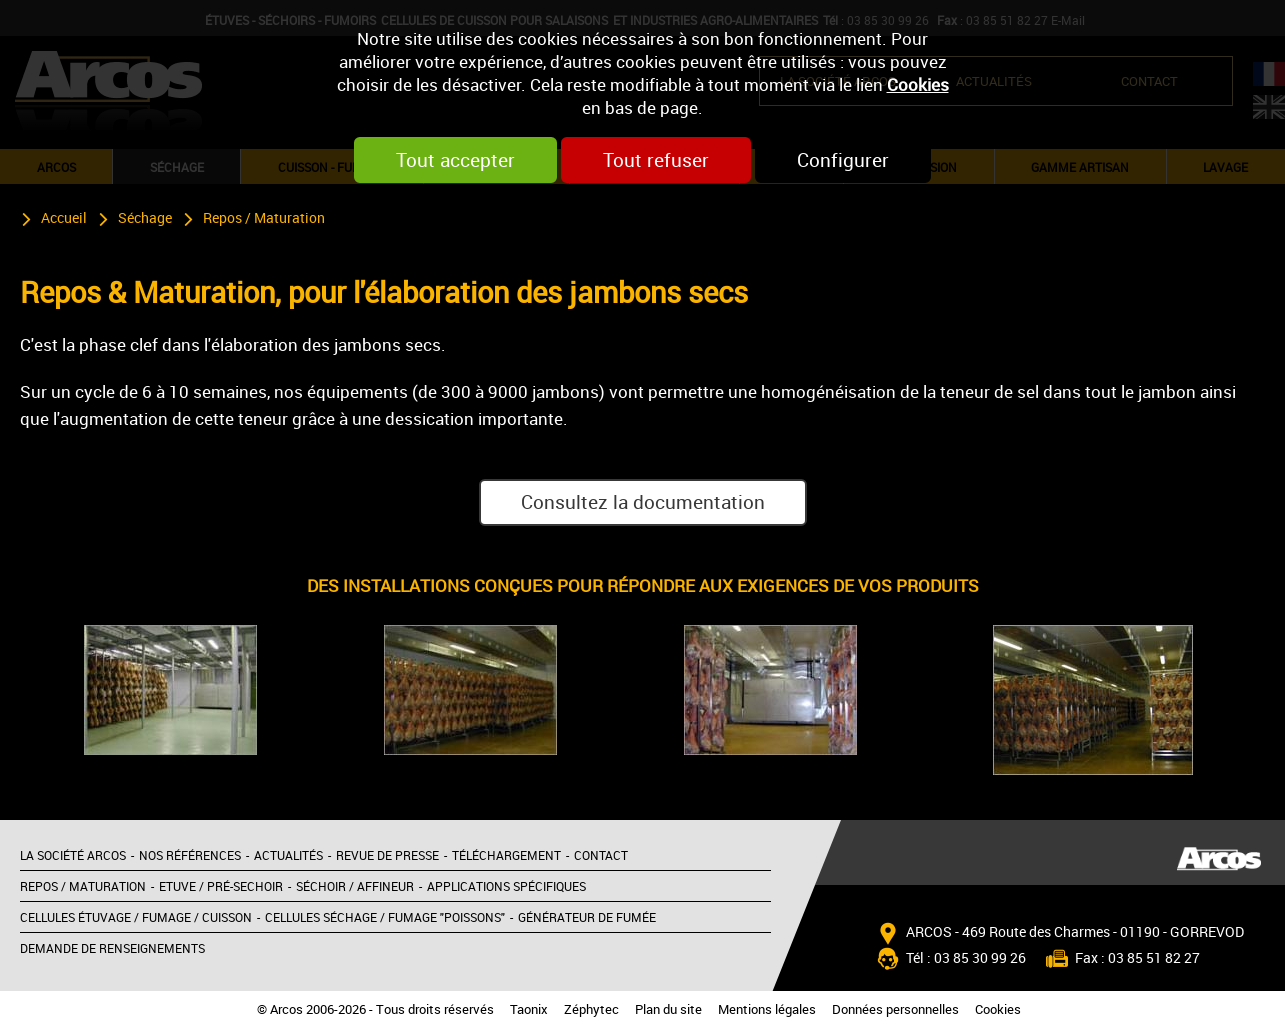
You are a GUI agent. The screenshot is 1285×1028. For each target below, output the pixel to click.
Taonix (529, 1009)
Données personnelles (895, 1009)
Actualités (288, 855)
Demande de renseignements (112, 948)
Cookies (918, 84)
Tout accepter (455, 160)
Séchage (145, 217)
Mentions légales (767, 1009)
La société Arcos (73, 855)
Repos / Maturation (264, 217)
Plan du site (668, 1009)
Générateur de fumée (587, 917)
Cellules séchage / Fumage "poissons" (385, 917)
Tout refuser (656, 160)
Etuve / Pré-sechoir (221, 886)
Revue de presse (387, 855)
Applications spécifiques (506, 886)
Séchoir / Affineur (355, 886)
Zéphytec (591, 1009)
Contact (601, 855)
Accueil (64, 217)
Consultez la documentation (643, 502)
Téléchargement (506, 855)
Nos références (190, 855)
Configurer (843, 160)
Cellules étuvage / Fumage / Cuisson (136, 917)
